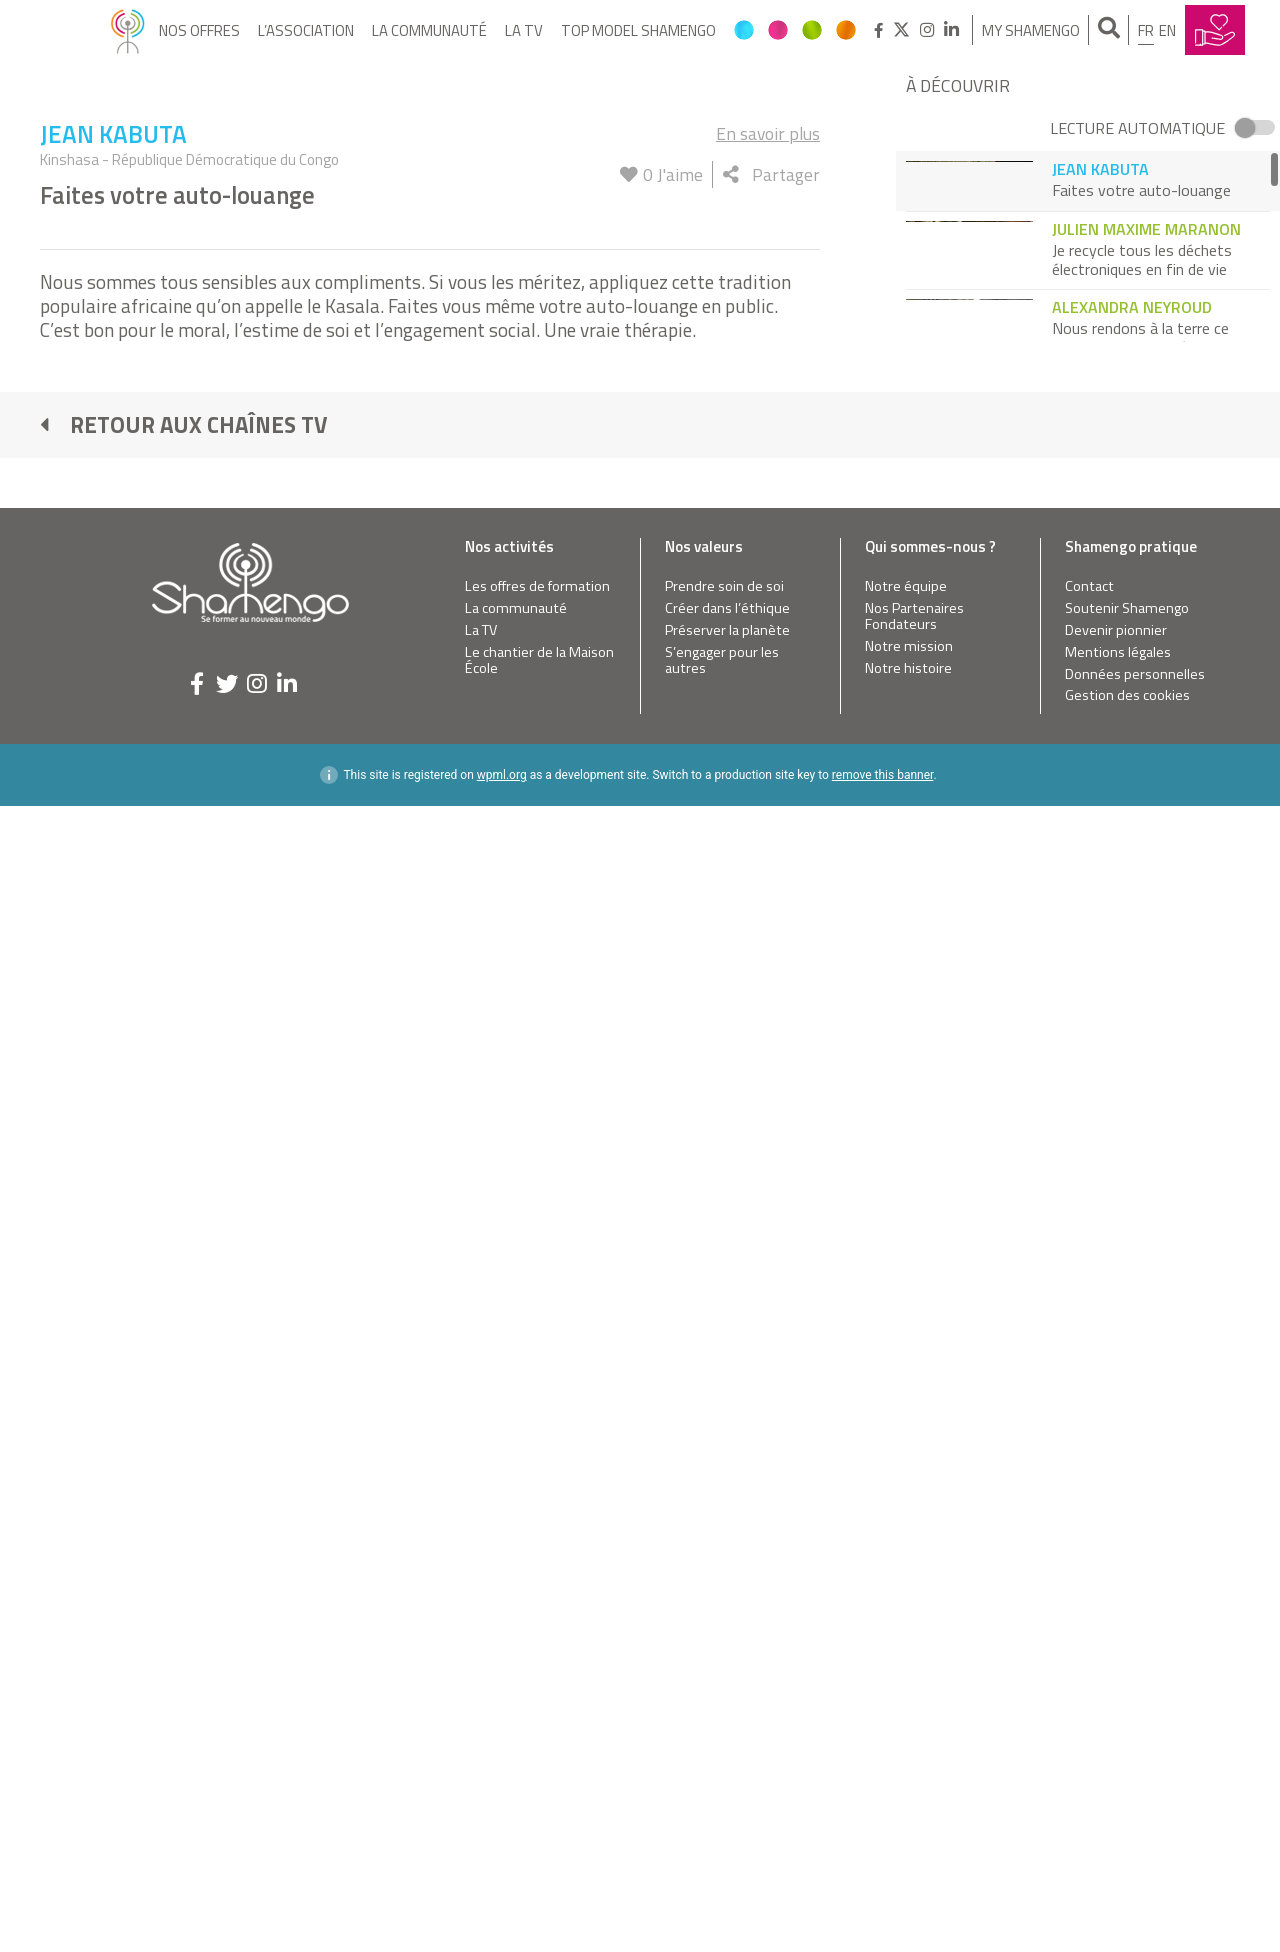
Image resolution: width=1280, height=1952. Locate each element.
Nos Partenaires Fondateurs (914, 1524)
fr (1146, 30)
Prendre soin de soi (724, 1494)
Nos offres (199, 30)
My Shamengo (1031, 30)
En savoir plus (768, 1041)
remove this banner (883, 1683)
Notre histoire (908, 1576)
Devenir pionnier (1116, 1538)
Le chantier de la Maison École (539, 1568)
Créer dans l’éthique (727, 1516)
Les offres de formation (537, 1494)
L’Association (306, 30)
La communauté (429, 30)
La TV (524, 30)
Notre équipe (906, 1494)
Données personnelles (1135, 1582)
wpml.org (502, 1683)
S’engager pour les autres (722, 1568)
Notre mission (909, 1554)
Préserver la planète (727, 1538)
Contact (1089, 1494)
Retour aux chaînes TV (184, 1333)
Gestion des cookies (1127, 1604)
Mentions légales (1118, 1560)
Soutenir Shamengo (1127, 1516)
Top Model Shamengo (638, 30)
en (1167, 30)
